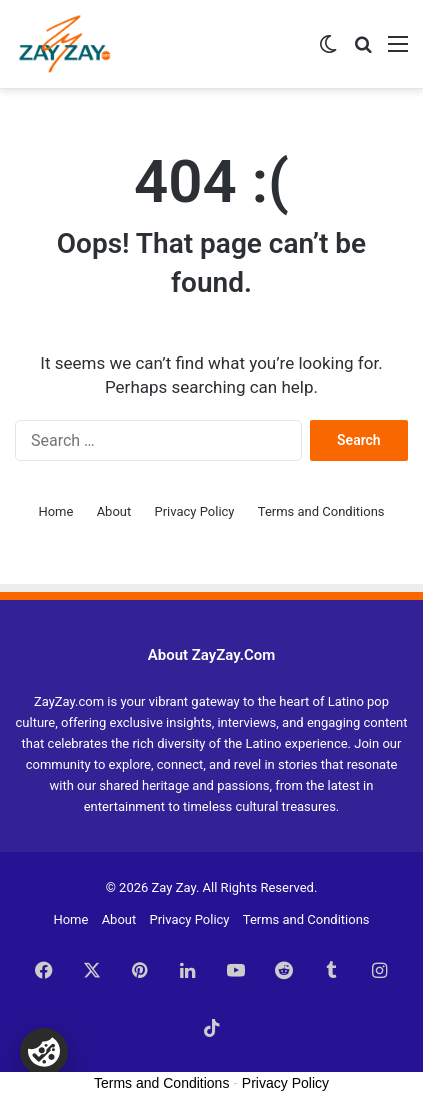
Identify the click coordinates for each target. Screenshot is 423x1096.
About (114, 511)
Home (55, 511)
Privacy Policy (194, 511)
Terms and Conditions (321, 511)
